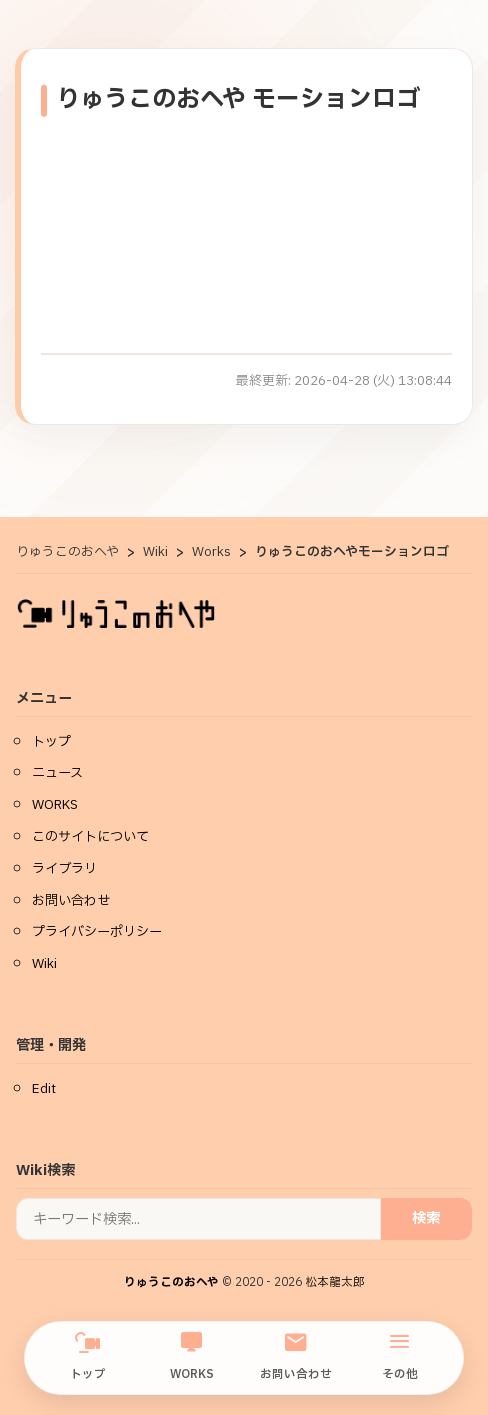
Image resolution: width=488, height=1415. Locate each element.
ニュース (57, 773)
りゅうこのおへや (171, 1282)
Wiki (44, 964)
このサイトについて (90, 837)
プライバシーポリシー (97, 932)
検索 (426, 1218)
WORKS (192, 1357)
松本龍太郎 (335, 1282)
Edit (44, 1089)
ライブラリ (64, 869)
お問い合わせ (296, 1357)
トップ (88, 1357)
